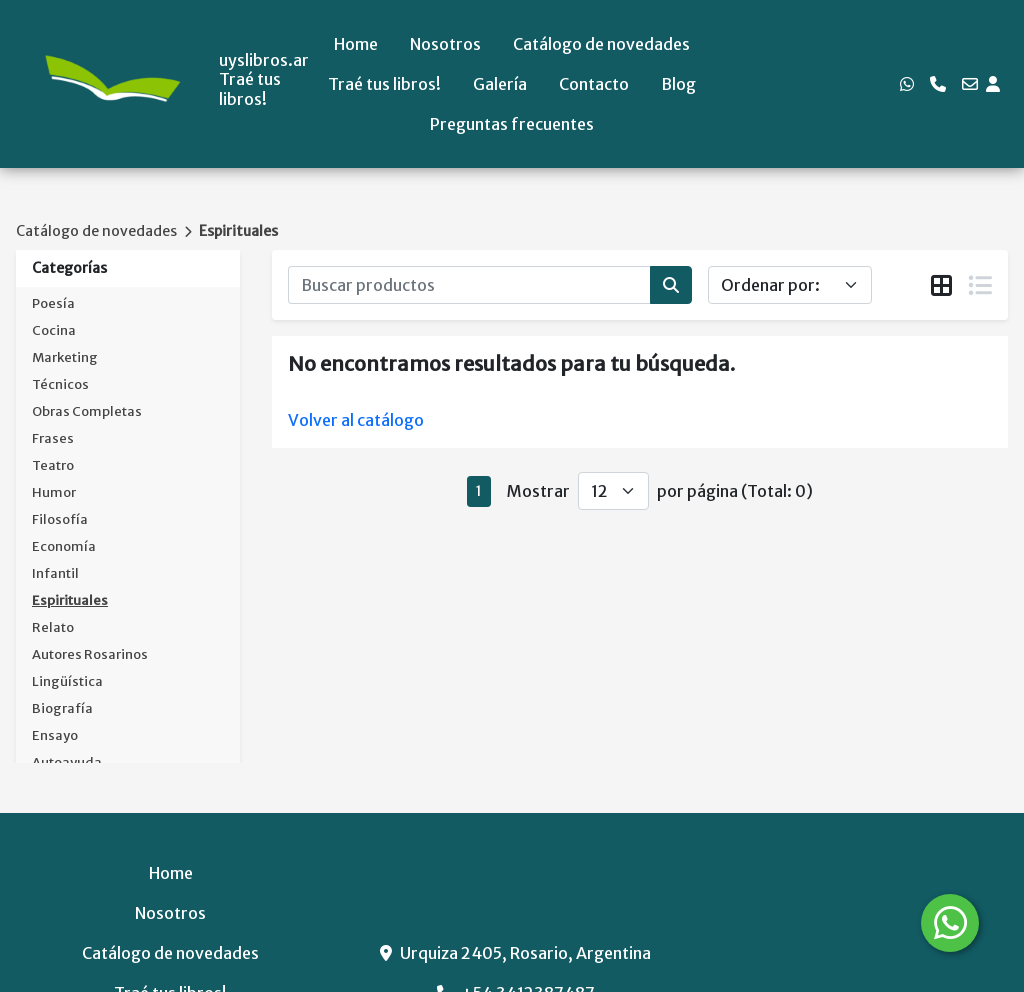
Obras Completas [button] (87, 411)
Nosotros (445, 44)
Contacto (594, 84)
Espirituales (238, 231)
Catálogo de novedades (601, 44)
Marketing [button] (65, 357)
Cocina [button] (54, 330)
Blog (678, 84)
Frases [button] (53, 438)
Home (356, 44)
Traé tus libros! (384, 84)
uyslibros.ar (264, 60)
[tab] (941, 286)
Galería (500, 84)
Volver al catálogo (356, 420)
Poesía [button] (53, 303)
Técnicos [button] (60, 384)
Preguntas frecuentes (512, 124)
